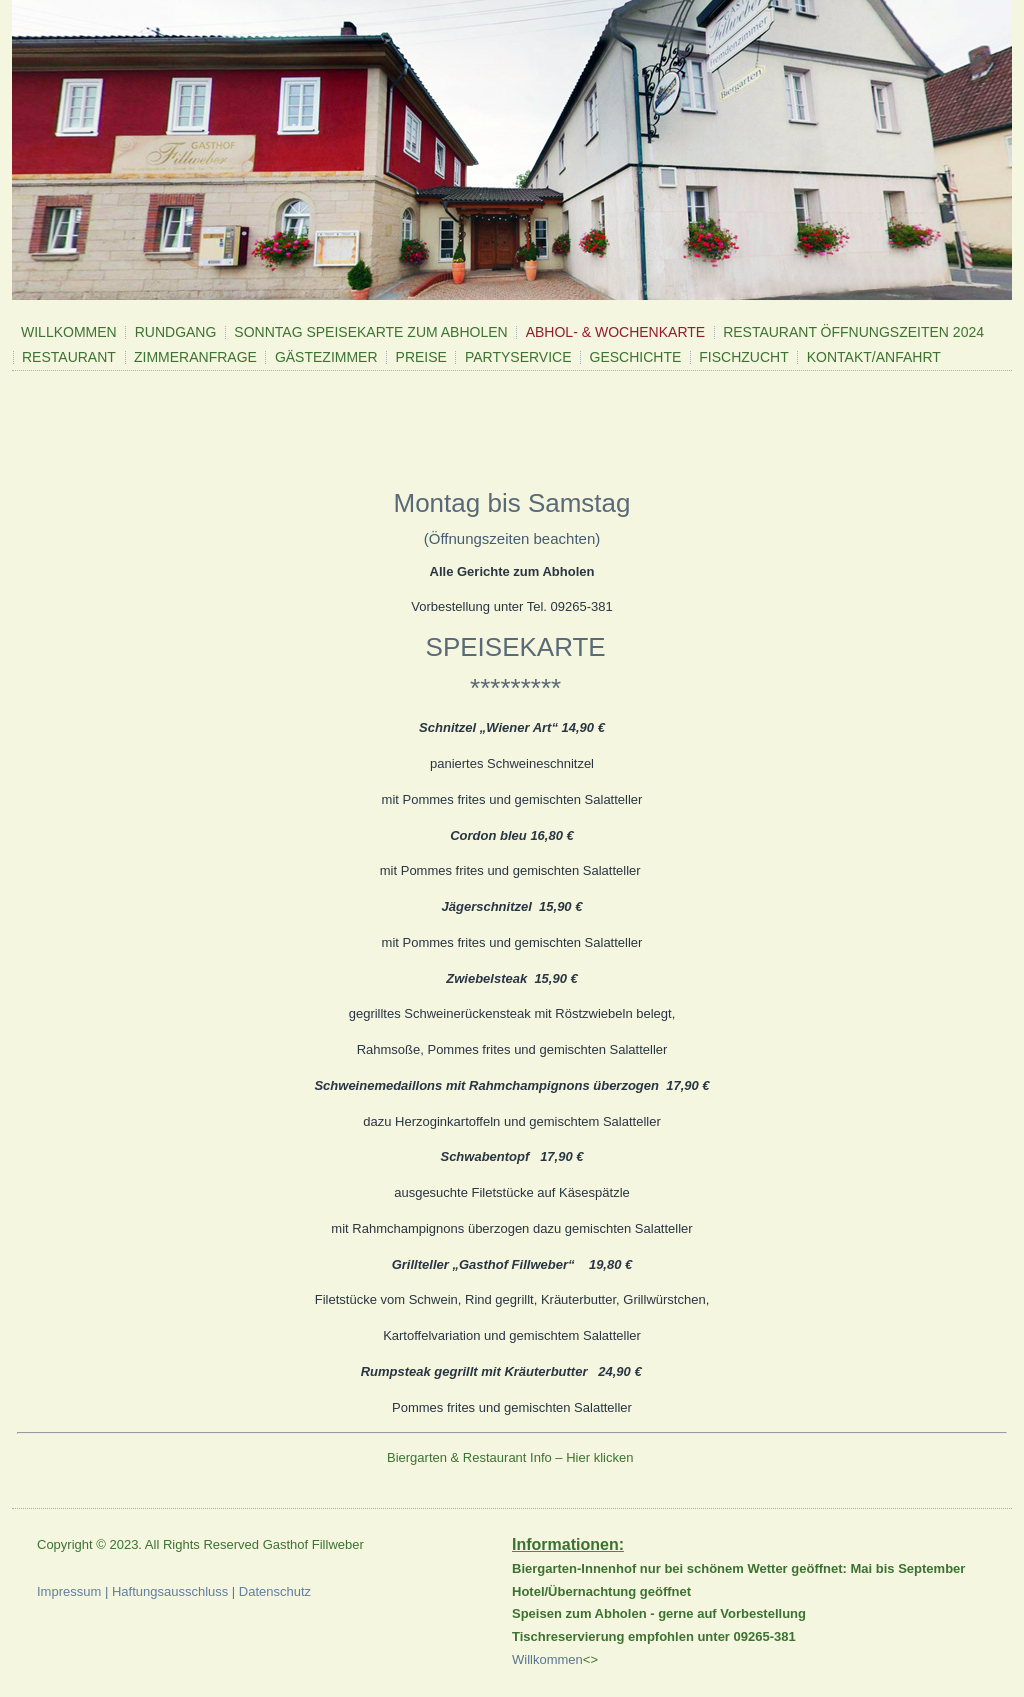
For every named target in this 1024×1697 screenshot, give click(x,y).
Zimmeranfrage (195, 357)
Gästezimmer (326, 357)
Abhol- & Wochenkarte (615, 332)
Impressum (69, 1591)
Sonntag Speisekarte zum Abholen (370, 332)
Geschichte (636, 357)
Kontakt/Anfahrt (874, 357)
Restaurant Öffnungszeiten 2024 (853, 332)
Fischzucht (743, 357)
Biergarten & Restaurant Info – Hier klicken (512, 1457)
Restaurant (69, 357)
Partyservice (518, 357)
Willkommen (69, 332)
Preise (421, 357)
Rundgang (176, 332)
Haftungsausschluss (170, 1591)
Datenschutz (275, 1591)
